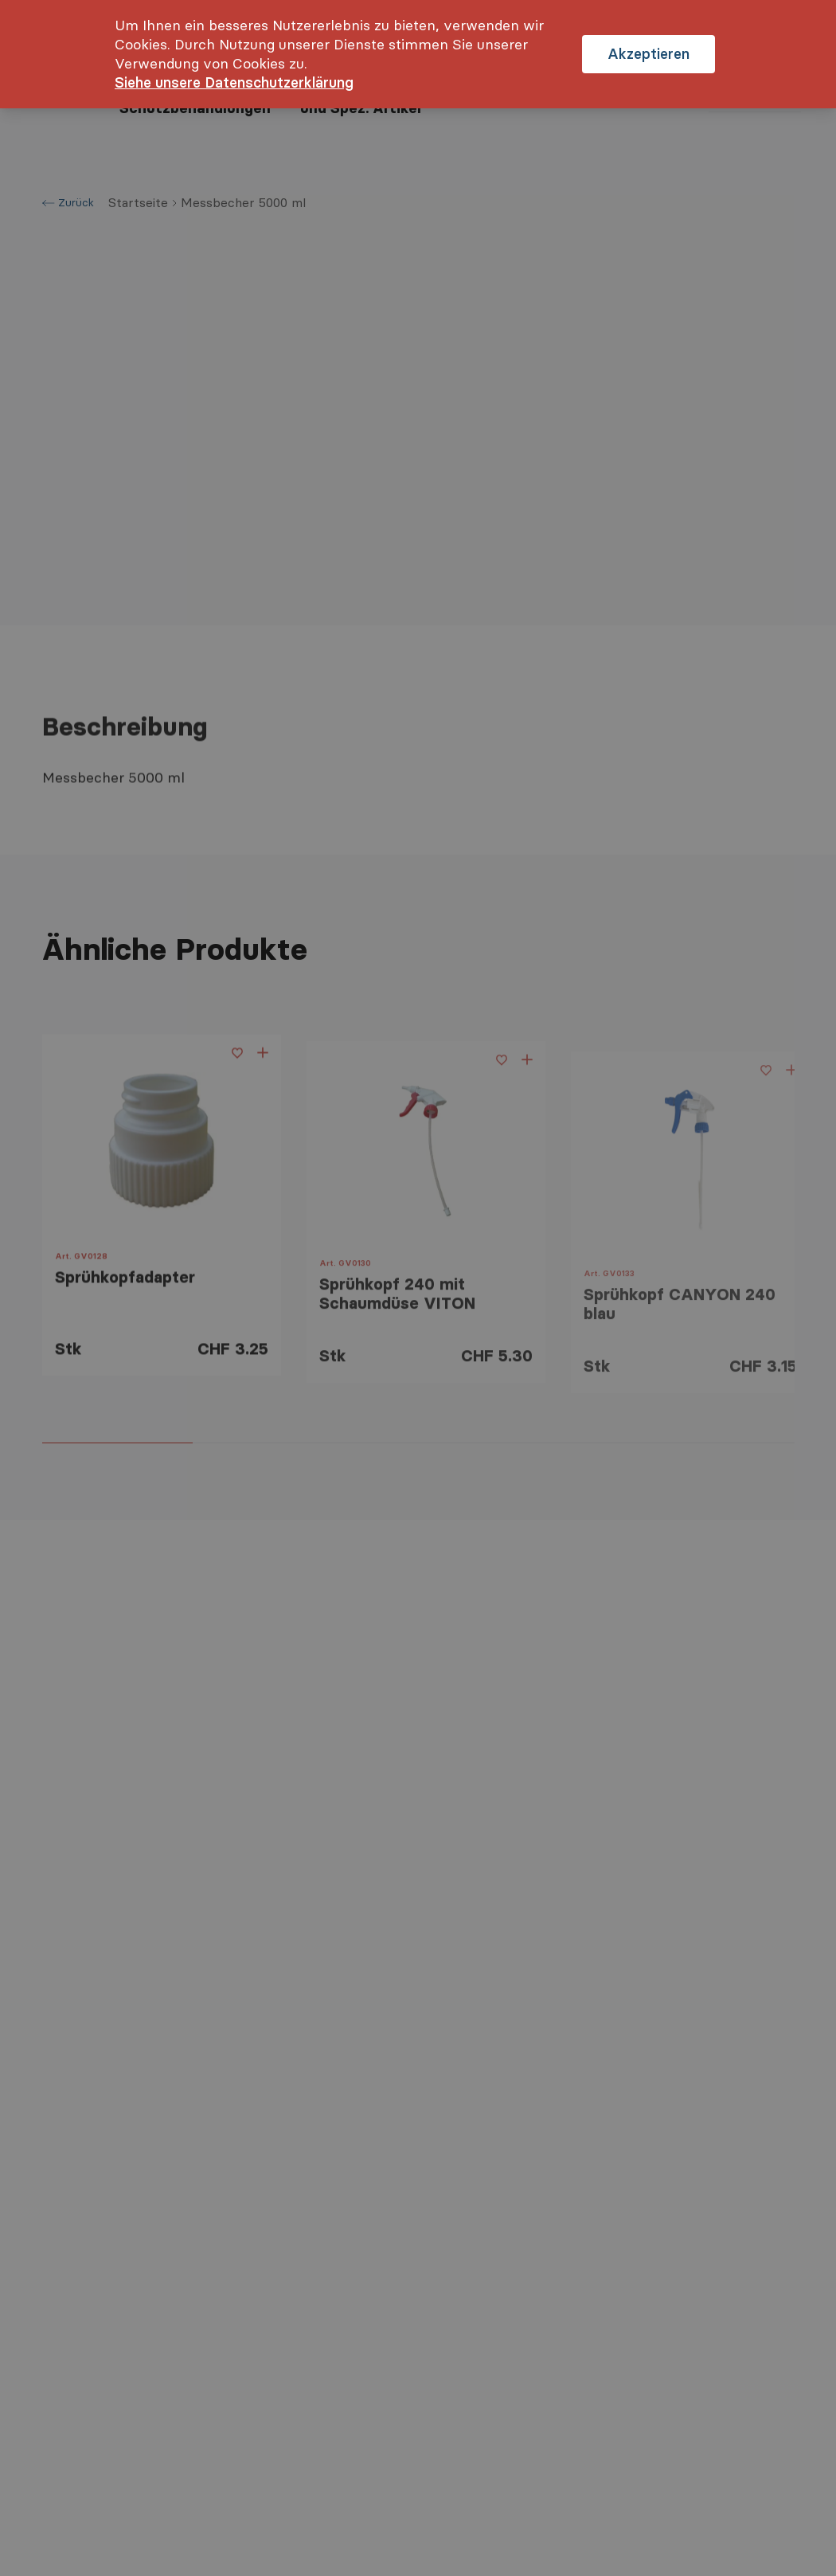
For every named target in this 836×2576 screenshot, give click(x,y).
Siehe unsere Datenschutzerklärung (234, 82)
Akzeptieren (648, 54)
